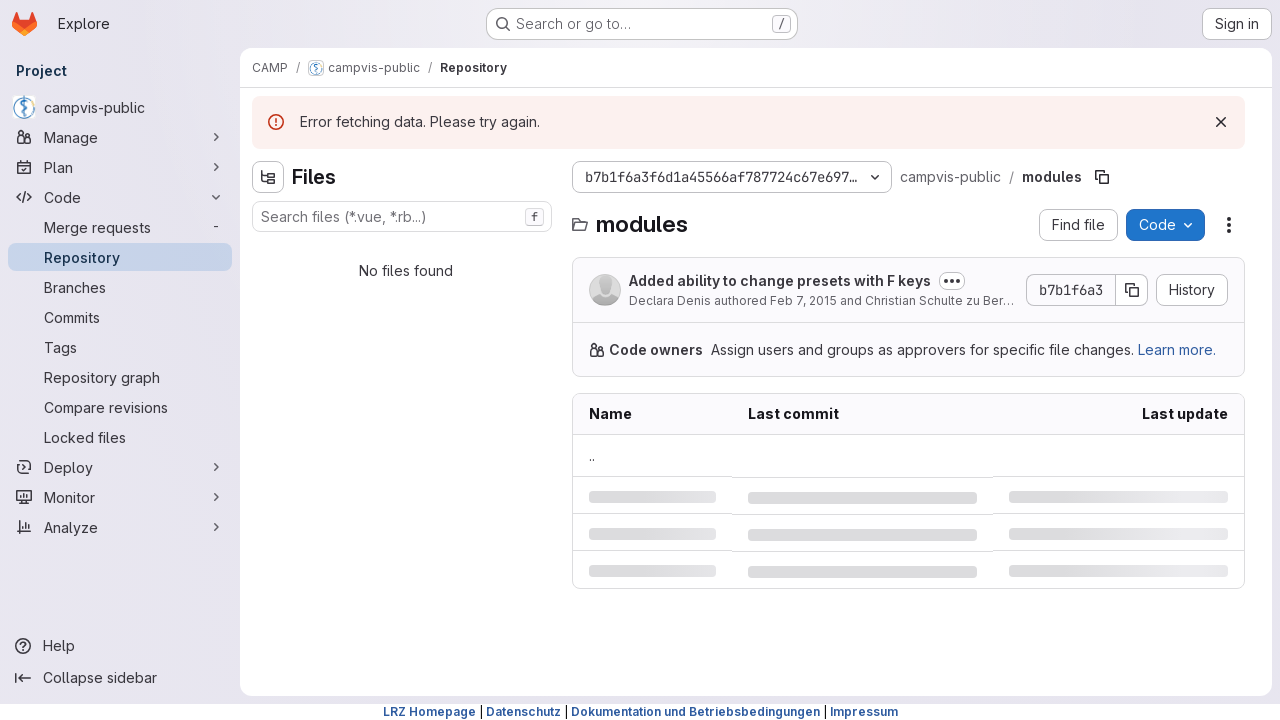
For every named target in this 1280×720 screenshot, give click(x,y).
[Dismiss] (1221, 122)
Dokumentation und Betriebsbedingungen (695, 711)
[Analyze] (120, 527)
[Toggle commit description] (952, 281)
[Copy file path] (1102, 177)
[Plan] (120, 167)
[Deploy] (120, 467)
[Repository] (120, 257)
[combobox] (402, 216)
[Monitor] (120, 497)
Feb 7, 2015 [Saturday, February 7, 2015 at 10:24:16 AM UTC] (803, 300)
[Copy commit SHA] (1132, 290)
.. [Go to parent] (592, 455)
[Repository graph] (120, 377)
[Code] (120, 197)
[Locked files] (120, 437)
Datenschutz (523, 711)
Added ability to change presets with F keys (780, 280)
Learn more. (1177, 349)
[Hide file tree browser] (268, 177)
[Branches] (120, 287)
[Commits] (120, 317)
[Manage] (120, 137)
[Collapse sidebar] (120, 678)
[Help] (120, 646)
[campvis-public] (120, 107)
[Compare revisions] (120, 407)
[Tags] (120, 347)
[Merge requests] (120, 227)
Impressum (864, 711)
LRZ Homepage (429, 711)
